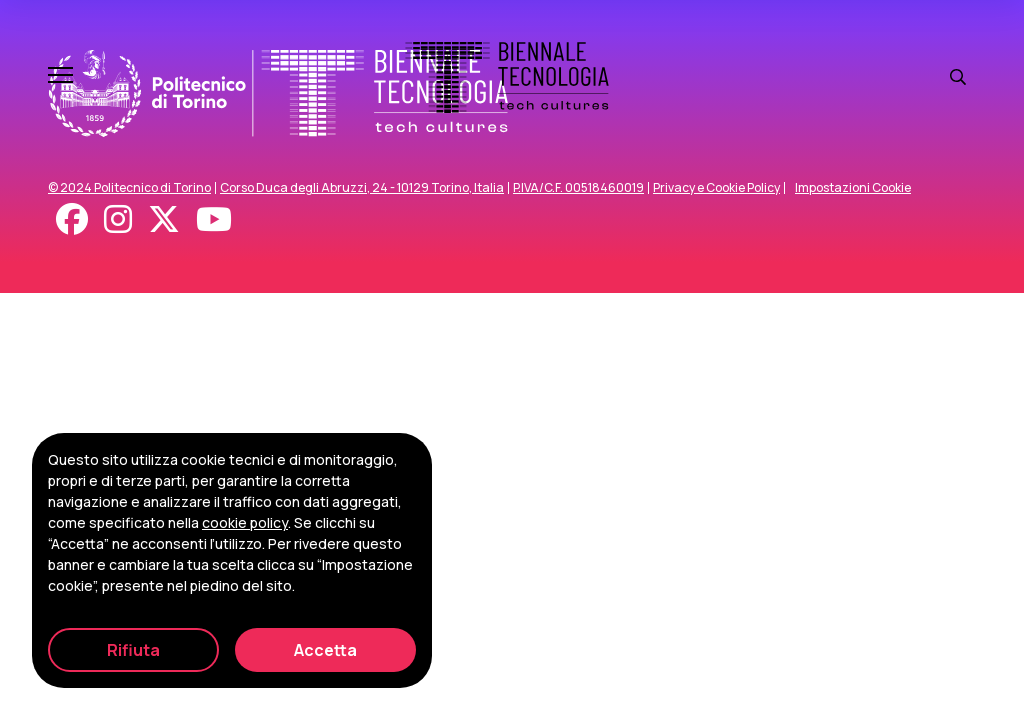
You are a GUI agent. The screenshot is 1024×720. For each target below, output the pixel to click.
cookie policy (245, 522)
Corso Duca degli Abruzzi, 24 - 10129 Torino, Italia (362, 188)
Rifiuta (133, 650)
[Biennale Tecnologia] (507, 77)
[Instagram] (118, 219)
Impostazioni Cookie (853, 188)
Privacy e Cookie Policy (716, 188)
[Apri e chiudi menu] (60, 77)
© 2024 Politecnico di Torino (129, 188)
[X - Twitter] (164, 219)
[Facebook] (72, 219)
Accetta (325, 650)
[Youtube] (214, 219)
